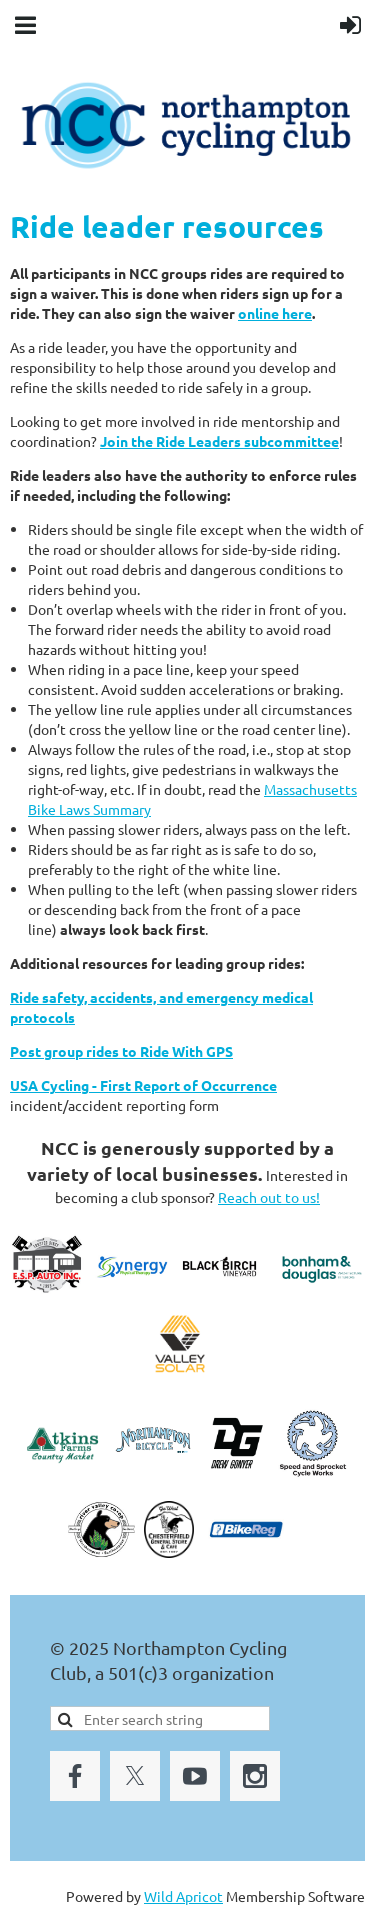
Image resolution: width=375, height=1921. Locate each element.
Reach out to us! (269, 1197)
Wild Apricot (183, 1896)
